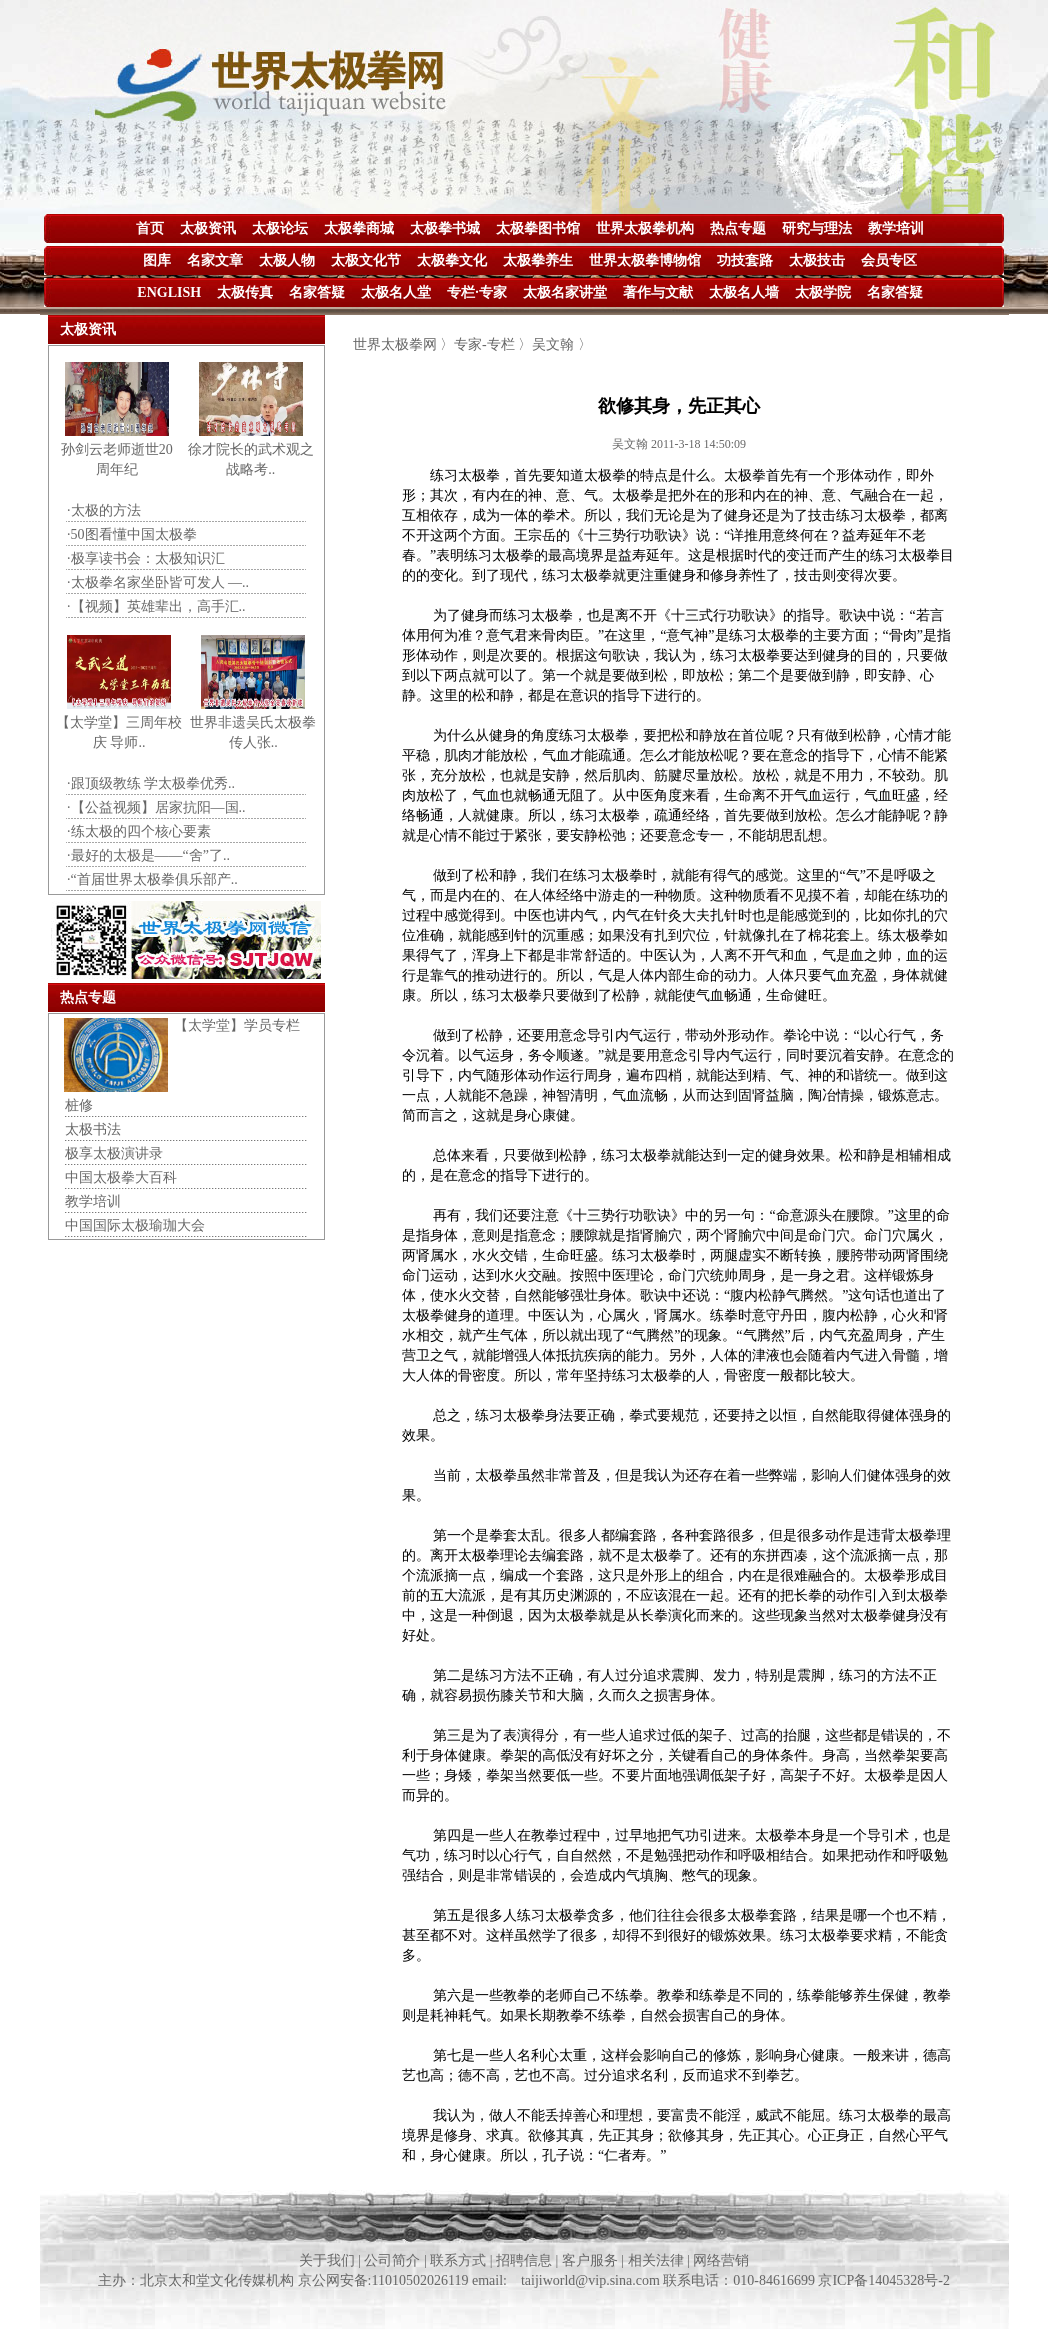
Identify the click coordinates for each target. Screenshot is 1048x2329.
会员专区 (889, 260)
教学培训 (896, 228)
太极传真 (245, 292)
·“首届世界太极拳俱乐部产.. (152, 879)
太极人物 (287, 260)
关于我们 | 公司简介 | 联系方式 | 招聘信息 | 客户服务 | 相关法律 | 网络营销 (524, 2260)
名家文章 (215, 260)
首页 (150, 228)
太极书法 (93, 1129)
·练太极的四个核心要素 (139, 831)
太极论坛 (280, 228)
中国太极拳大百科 (121, 1177)
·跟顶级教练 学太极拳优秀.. (151, 783)
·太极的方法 (104, 510)
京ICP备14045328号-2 (883, 2280)
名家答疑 (317, 292)
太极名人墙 (744, 292)
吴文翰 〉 (562, 344)
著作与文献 (658, 292)
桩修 (79, 1105)
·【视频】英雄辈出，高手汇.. (156, 606)
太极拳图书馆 (538, 228)
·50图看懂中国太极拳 (132, 534)
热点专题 (738, 228)
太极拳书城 (445, 228)
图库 (157, 260)
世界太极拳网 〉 (404, 344)
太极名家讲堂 (565, 292)
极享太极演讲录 (114, 1153)
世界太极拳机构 (645, 228)
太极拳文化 (452, 260)
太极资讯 (208, 228)
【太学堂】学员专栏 (237, 1025)
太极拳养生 (538, 260)
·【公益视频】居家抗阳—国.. (156, 807)
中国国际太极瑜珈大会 (135, 1225)
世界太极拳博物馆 (645, 260)
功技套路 (745, 260)
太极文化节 (366, 260)
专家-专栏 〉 (493, 344)
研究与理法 (817, 228)
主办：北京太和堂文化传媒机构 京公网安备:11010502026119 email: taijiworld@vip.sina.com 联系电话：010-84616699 (458, 2280)
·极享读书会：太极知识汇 (146, 558)
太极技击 (817, 260)
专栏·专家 (477, 292)
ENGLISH (169, 292)
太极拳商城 (359, 228)
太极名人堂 (396, 292)
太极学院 (823, 292)
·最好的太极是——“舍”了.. (148, 855)
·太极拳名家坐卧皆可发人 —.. (158, 582)
